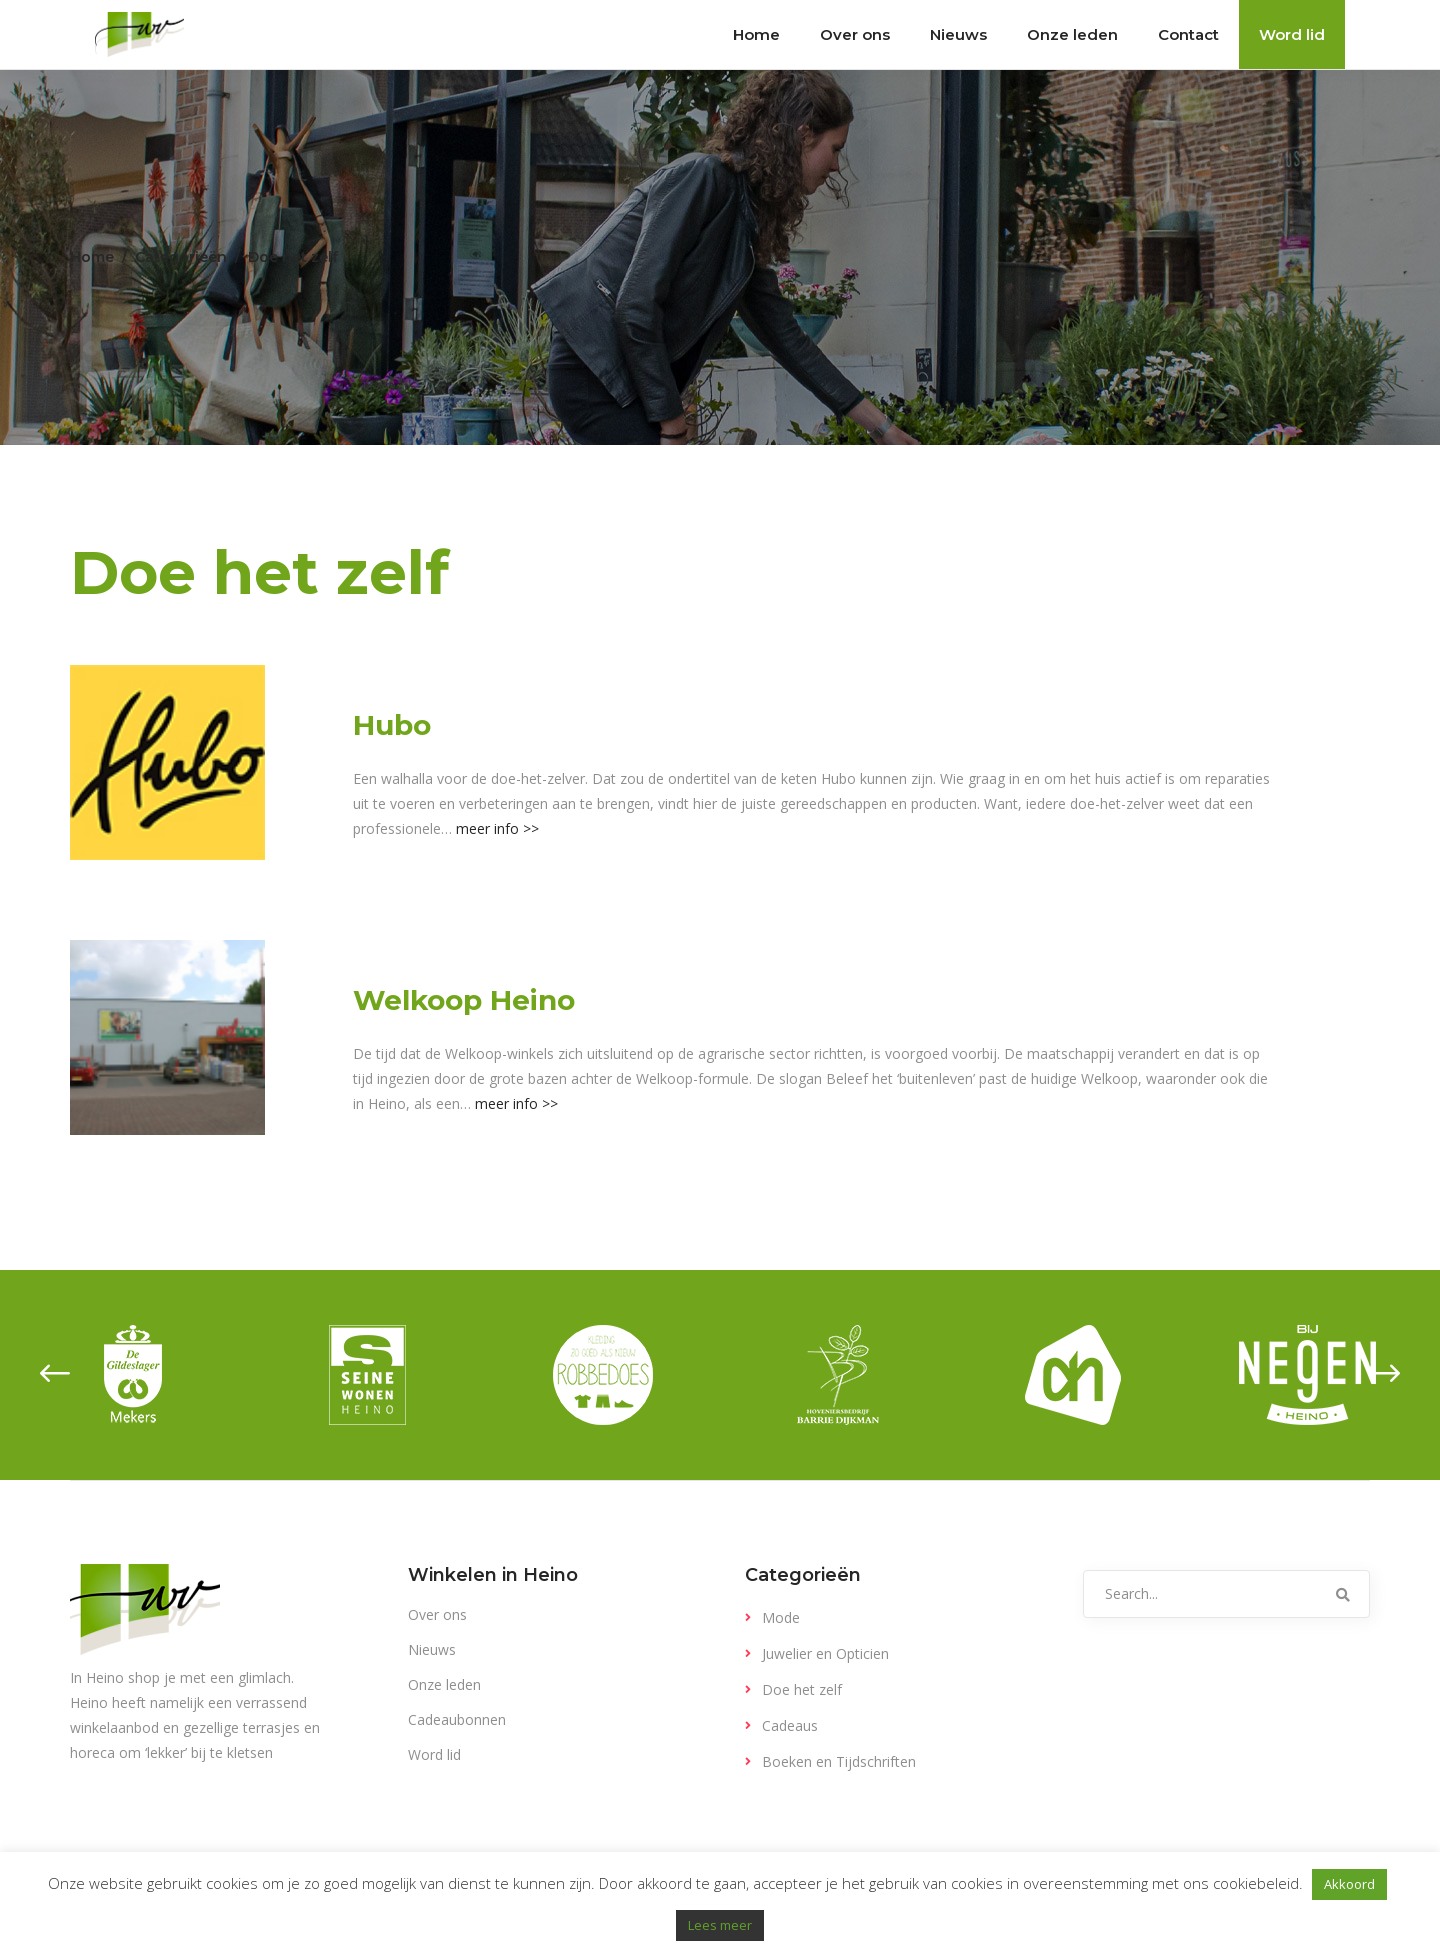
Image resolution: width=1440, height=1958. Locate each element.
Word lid (434, 1754)
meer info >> (497, 828)
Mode (781, 1617)
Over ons (437, 1614)
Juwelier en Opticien (825, 1653)
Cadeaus (790, 1725)
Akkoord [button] (1349, 1884)
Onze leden (444, 1684)
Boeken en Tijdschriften (839, 1761)
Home (92, 257)
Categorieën (181, 257)
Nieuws (432, 1649)
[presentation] (55, 1375)
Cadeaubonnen (457, 1719)
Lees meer (720, 1925)
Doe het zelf (802, 1689)
